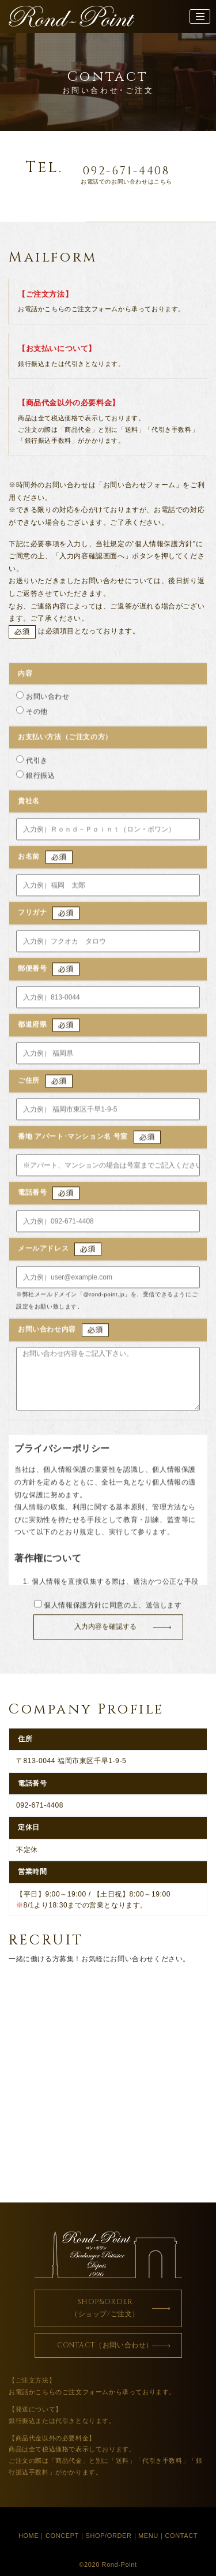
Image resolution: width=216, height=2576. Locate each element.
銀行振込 (40, 779)
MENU (148, 2535)
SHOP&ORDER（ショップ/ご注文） (105, 2308)
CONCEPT (62, 2535)
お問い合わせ (48, 700)
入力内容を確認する (105, 1630)
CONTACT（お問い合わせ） (105, 2345)
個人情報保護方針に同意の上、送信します (107, 1608)
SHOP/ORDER (109, 2535)
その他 (37, 715)
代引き (37, 764)
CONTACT (181, 2535)
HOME (28, 2535)
